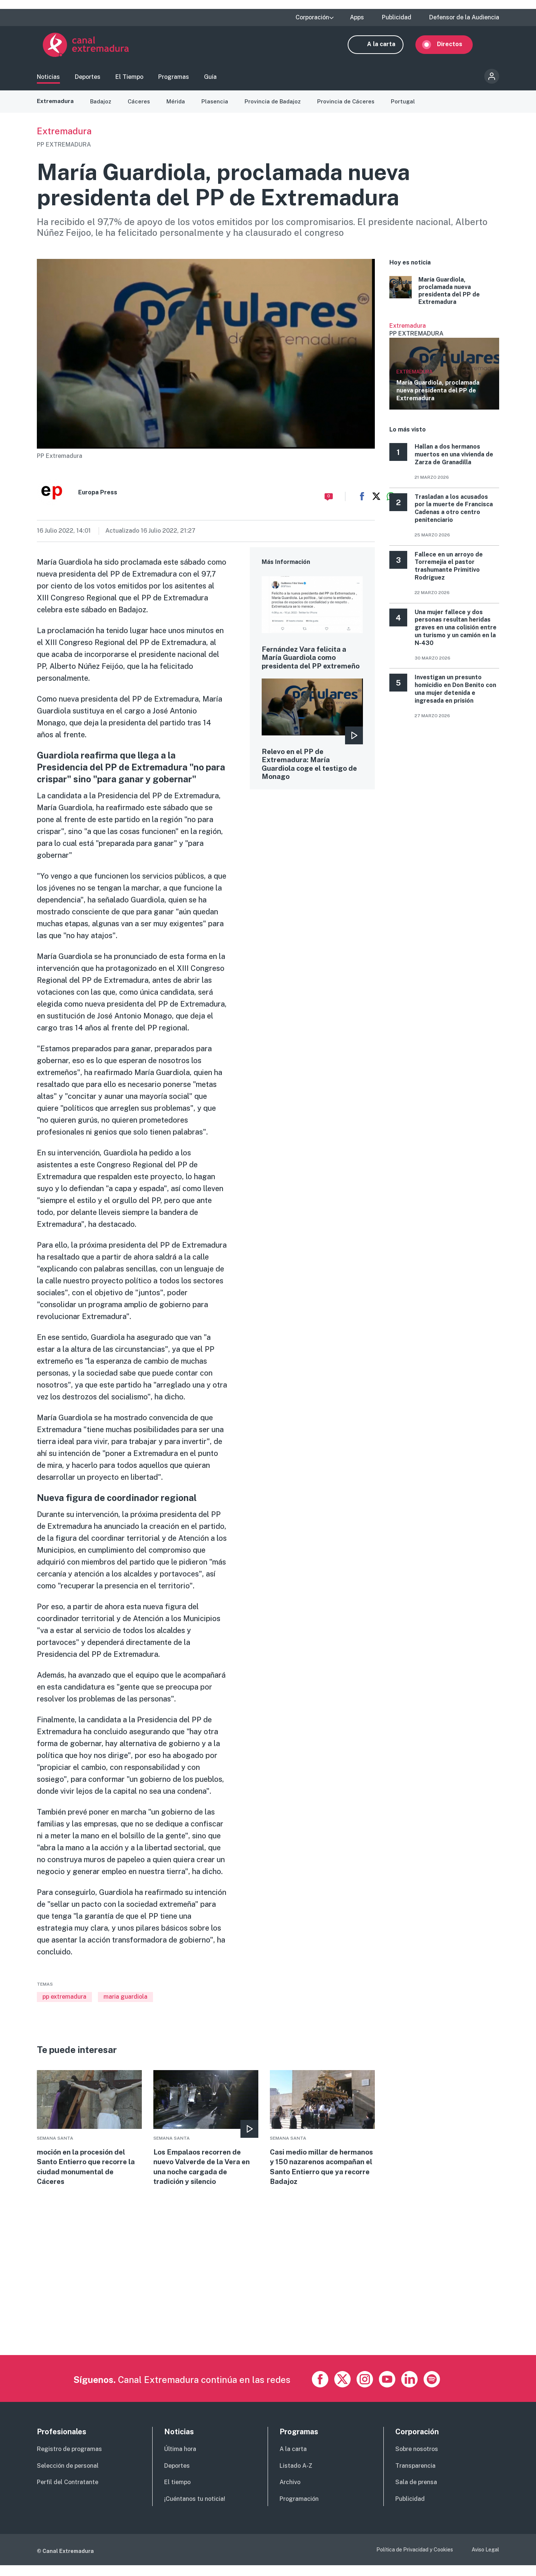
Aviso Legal (485, 2560)
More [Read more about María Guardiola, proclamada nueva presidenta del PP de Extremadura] (444, 298)
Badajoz (102, 108)
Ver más (444, 372)
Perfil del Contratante (67, 2492)
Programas (173, 80)
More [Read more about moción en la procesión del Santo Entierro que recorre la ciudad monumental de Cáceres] (89, 2136)
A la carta (387, 47)
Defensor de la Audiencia (464, 17)
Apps (357, 17)
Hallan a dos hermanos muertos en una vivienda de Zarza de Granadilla (454, 461)
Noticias (48, 80)
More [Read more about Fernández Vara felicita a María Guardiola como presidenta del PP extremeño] (312, 635)
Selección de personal (68, 2476)
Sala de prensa (416, 2492)
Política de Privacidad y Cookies (414, 2560)
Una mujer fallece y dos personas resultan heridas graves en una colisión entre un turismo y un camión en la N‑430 (456, 634)
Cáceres (141, 108)
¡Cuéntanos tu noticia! (194, 2509)
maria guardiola (125, 2003)
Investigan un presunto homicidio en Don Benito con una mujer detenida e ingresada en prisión (455, 696)
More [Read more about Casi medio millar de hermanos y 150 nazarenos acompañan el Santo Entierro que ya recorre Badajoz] (322, 2136)
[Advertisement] (260, 2313)
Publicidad (396, 17)
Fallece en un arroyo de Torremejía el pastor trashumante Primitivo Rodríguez (449, 573)
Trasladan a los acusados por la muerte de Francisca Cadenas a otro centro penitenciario (454, 515)
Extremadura (56, 108)
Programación (299, 2509)
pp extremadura (64, 2003)
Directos (455, 47)
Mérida (178, 108)
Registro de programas (69, 2459)
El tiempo (177, 2492)
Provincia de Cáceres (351, 108)
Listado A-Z (296, 2476)
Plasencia (218, 108)
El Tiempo (129, 80)
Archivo (290, 2492)
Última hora (180, 2459)
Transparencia (415, 2476)
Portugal (409, 108)
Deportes (87, 80)
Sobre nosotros (416, 2459)
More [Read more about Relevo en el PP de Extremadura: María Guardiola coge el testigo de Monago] (312, 748)
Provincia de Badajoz (277, 108)
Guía (210, 80)
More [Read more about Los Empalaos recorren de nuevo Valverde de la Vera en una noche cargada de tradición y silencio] (205, 2136)
